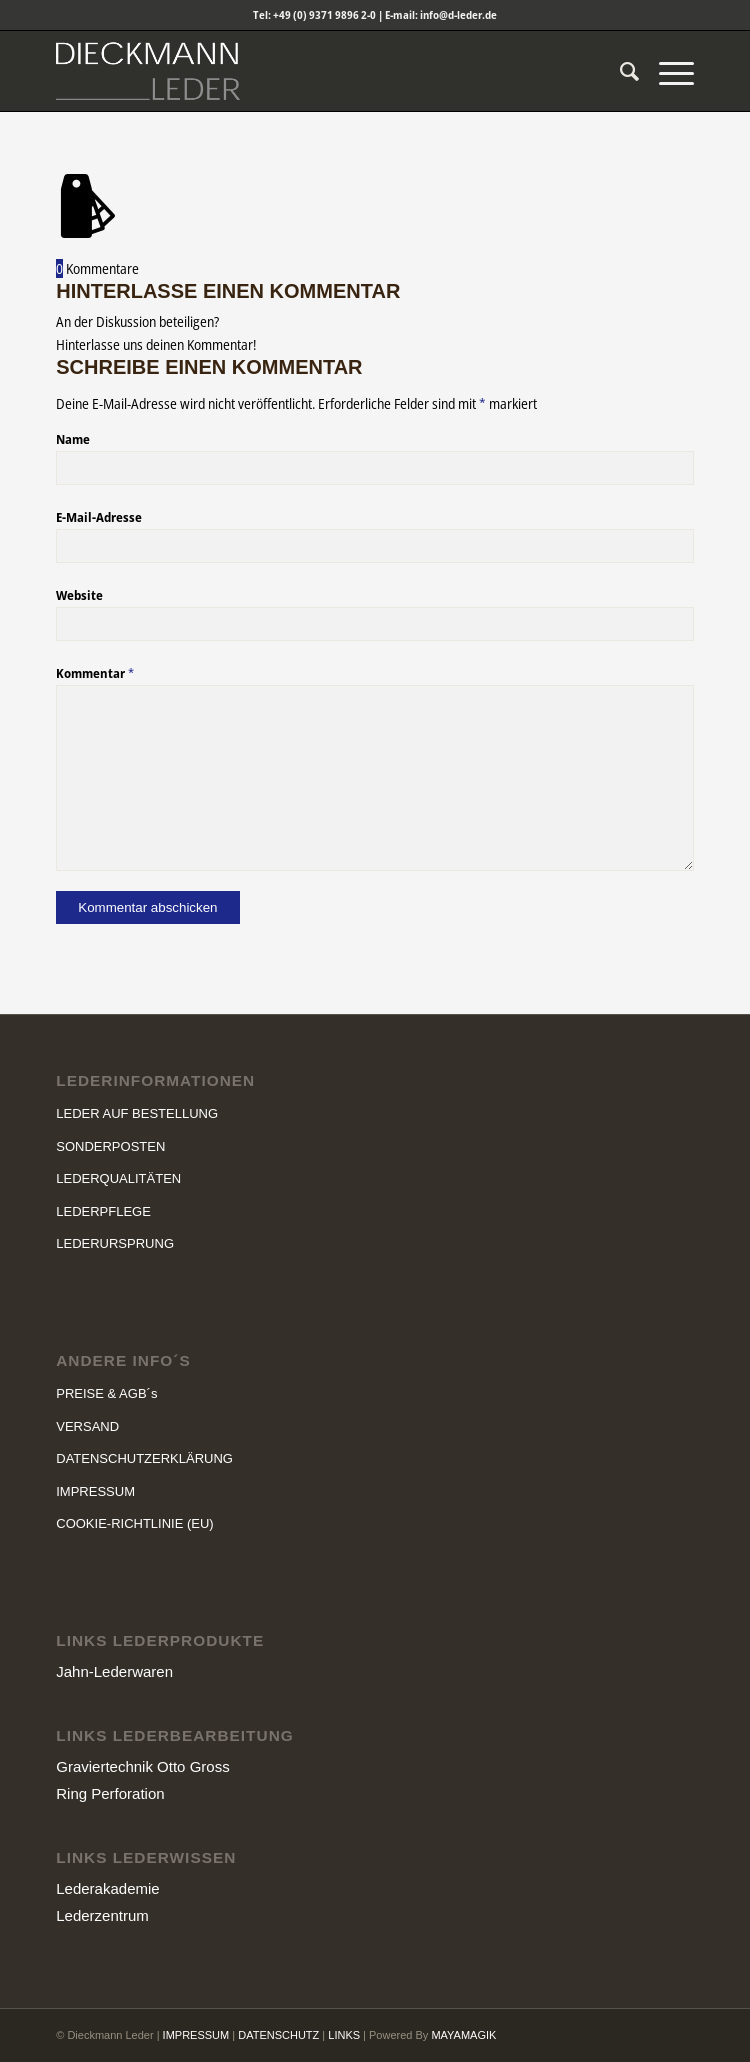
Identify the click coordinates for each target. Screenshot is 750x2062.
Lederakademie (107, 1888)
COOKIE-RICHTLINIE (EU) (134, 1523)
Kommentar (95, 673)
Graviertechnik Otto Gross (142, 1766)
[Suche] (619, 71)
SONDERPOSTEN (110, 1146)
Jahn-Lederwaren (114, 1671)
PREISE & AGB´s (106, 1393)
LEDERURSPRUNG (115, 1243)
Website (79, 595)
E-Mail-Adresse (99, 517)
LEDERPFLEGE (103, 1211)
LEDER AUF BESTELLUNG (137, 1113)
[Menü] (666, 71)
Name (73, 439)
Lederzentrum (102, 1915)
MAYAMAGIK (463, 2035)
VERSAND (87, 1426)
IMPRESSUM (95, 1491)
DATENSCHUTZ (278, 2035)
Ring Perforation (110, 1793)
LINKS (344, 2035)
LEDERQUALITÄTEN (118, 1178)
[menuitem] (619, 71)
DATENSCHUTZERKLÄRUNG (144, 1458)
